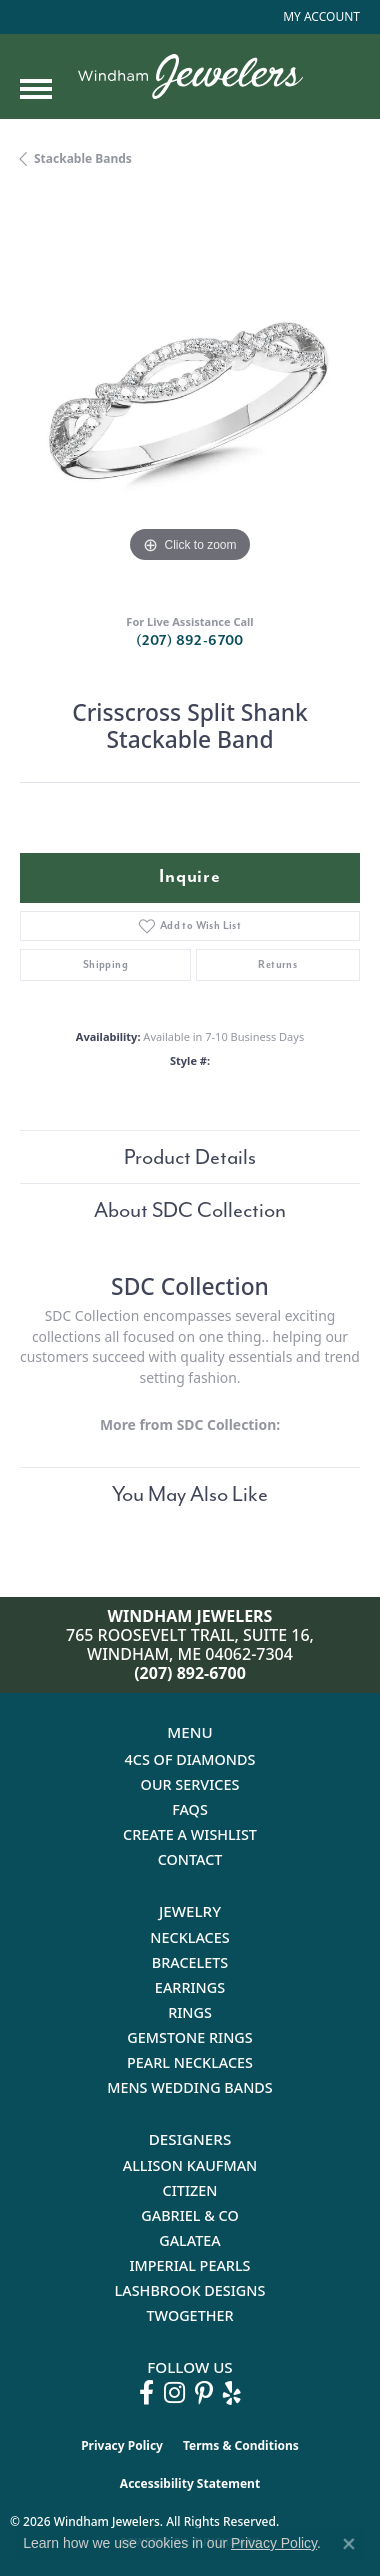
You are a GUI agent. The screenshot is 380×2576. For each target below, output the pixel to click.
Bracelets (190, 1962)
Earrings (190, 1987)
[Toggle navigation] (36, 89)
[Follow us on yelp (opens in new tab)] (232, 2393)
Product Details (190, 1157)
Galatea (190, 2240)
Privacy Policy (122, 2445)
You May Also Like (190, 1494)
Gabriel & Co (189, 2215)
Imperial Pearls (189, 2265)
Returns (277, 964)
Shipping (105, 964)
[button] (319, 17)
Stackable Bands (83, 158)
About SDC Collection (190, 1210)
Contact (190, 1859)
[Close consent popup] (349, 2544)
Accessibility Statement (190, 2483)
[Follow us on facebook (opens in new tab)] (146, 2393)
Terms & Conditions (241, 2445)
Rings (190, 2012)
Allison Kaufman (190, 2165)
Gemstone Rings (189, 2037)
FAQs (190, 1809)
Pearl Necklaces (190, 2062)
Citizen (190, 2190)
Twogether (189, 2315)
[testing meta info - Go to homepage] (190, 76)
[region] (190, 398)
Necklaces (189, 1937)
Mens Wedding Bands (190, 2087)
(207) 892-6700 (190, 640)
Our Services (190, 1784)
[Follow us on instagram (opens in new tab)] (174, 2393)
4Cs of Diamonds (190, 1759)
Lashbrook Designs (190, 2290)
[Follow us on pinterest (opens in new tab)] (204, 2393)
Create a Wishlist (190, 1834)
